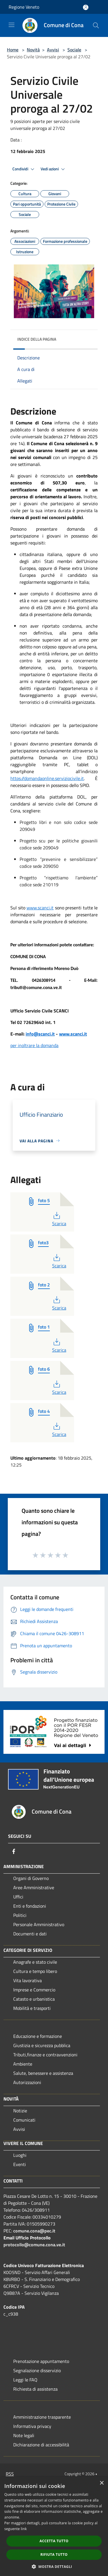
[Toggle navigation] (11, 24)
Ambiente (22, 2063)
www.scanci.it (73, 1033)
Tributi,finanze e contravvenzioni (45, 2054)
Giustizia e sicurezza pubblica (41, 2045)
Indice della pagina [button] (36, 339)
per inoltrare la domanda (34, 1045)
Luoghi (19, 2155)
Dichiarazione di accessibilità (41, 2444)
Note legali (23, 2435)
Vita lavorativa (27, 1980)
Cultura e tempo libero (35, 1971)
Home (12, 49)
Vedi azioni (54, 169)
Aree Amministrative (33, 1887)
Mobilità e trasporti (32, 2008)
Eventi (19, 2164)
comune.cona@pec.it (34, 2230)
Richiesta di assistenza (35, 2388)
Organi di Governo (31, 1878)
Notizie (20, 2110)
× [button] (101, 2483)
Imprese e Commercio (34, 1989)
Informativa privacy (32, 2426)
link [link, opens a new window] (24, 2528)
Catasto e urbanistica (34, 1998)
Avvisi (53, 49)
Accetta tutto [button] (53, 2540)
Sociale (74, 49)
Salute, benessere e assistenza (43, 2073)
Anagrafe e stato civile (35, 1961)
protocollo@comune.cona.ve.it (34, 2244)
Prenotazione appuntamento (41, 2361)
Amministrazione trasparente (42, 2416)
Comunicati (24, 2119)
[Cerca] (95, 25)
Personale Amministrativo (38, 1924)
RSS (10, 2473)
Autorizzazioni (27, 2082)
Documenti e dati (30, 1933)
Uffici (18, 1896)
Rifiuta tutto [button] (54, 2554)
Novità (33, 49)
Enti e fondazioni (29, 1905)
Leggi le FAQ (25, 2379)
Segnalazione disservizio (37, 2370)
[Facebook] (14, 1851)
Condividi (24, 169)
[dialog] (54, 2526)
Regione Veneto (24, 6)
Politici (19, 1915)
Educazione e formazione (37, 2036)
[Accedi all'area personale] (85, 7)
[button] (54, 2566)
